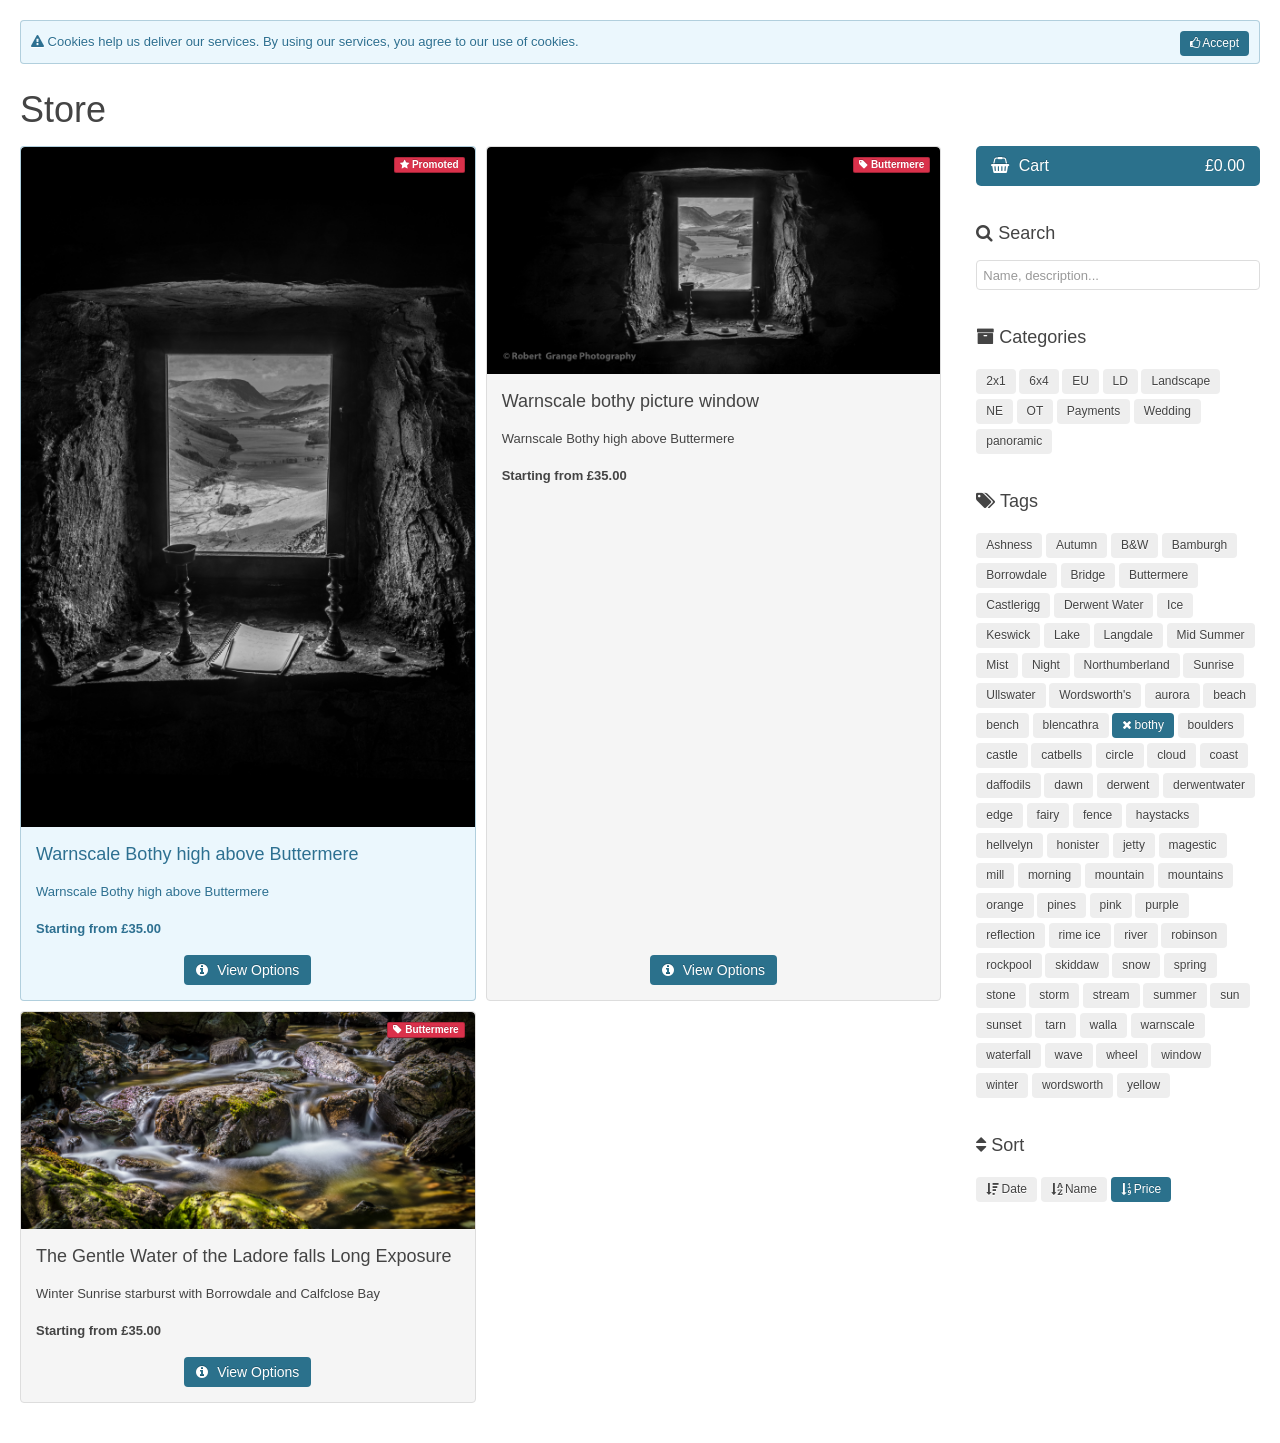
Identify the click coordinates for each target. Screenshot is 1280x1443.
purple (1161, 905)
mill (995, 875)
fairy (1048, 815)
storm (1054, 995)
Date (1006, 1189)
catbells (1061, 755)
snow (1136, 965)
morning (1049, 875)
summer (1174, 995)
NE (994, 411)
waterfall (1008, 1055)
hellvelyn (1009, 845)
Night (1046, 665)
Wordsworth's (1095, 695)
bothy (1143, 725)
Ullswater (1010, 695)
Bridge (1088, 575)
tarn (1055, 1025)
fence (1097, 815)
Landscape (1180, 381)
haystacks (1162, 815)
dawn (1068, 785)
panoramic (1014, 441)
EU (1080, 381)
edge (999, 815)
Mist (997, 665)
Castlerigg (1013, 605)
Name (1074, 1189)
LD (1120, 381)
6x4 (1038, 381)
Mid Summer (1211, 635)
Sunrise (1213, 665)
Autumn (1076, 545)
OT (1035, 411)
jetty (1134, 845)
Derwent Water (1104, 605)
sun (1229, 995)
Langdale (1128, 635)
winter (1002, 1085)
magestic (1193, 845)
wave (1069, 1055)
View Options (247, 970)
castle (1001, 755)
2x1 (995, 381)
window (1181, 1055)
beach (1229, 695)
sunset (1003, 1025)
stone (1000, 995)
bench (1002, 725)
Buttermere (1158, 575)
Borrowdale (1016, 575)
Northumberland (1127, 665)
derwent (1128, 785)
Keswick (1008, 635)
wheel (1121, 1055)
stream (1111, 995)
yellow (1143, 1085)
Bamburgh (1199, 545)
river (1135, 935)
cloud (1171, 755)
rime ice (1080, 935)
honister (1078, 845)
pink (1111, 905)
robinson (1194, 935)
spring (1190, 965)
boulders (1211, 725)
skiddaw (1076, 965)
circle (1120, 755)
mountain (1119, 875)
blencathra (1071, 725)
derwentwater (1209, 785)
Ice (1175, 605)
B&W (1134, 545)
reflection (1010, 935)
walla (1103, 1025)
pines (1061, 905)
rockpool (1008, 965)
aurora (1172, 695)
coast (1224, 755)
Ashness (1009, 545)
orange (1004, 905)
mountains (1195, 875)
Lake (1067, 635)
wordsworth (1072, 1085)
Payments (1093, 411)
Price (1141, 1189)
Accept (1214, 43)
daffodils (1008, 785)
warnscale (1168, 1025)
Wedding (1167, 411)
